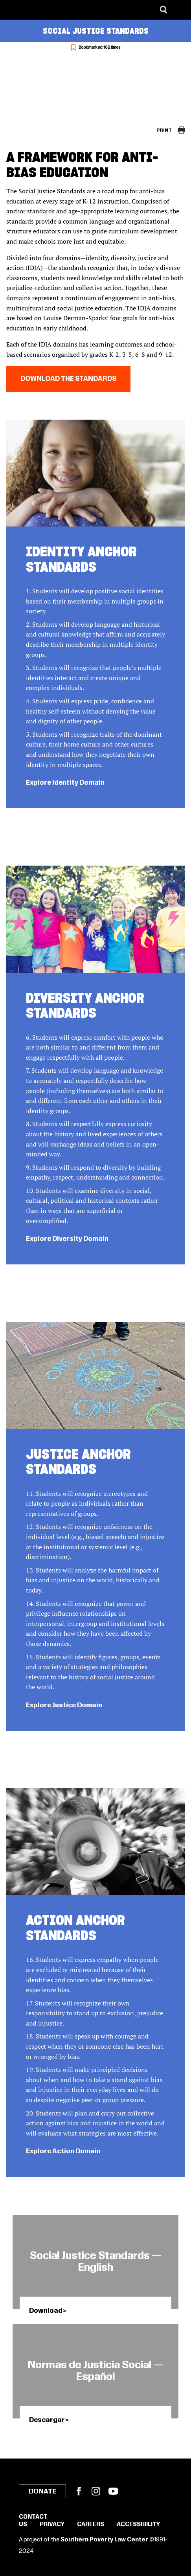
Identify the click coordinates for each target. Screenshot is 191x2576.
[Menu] (179, 10)
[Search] (163, 10)
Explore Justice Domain (64, 1705)
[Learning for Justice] (45, 10)
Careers (90, 2524)
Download (45, 2311)
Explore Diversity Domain (67, 1239)
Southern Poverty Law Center (104, 2540)
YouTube (113, 2491)
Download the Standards (68, 379)
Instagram (96, 2491)
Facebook (78, 2491)
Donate (42, 2491)
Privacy (52, 2524)
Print (164, 130)
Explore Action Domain (63, 2151)
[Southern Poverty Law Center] (13, 10)
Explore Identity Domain (65, 783)
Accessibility (138, 2524)
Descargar (47, 2420)
